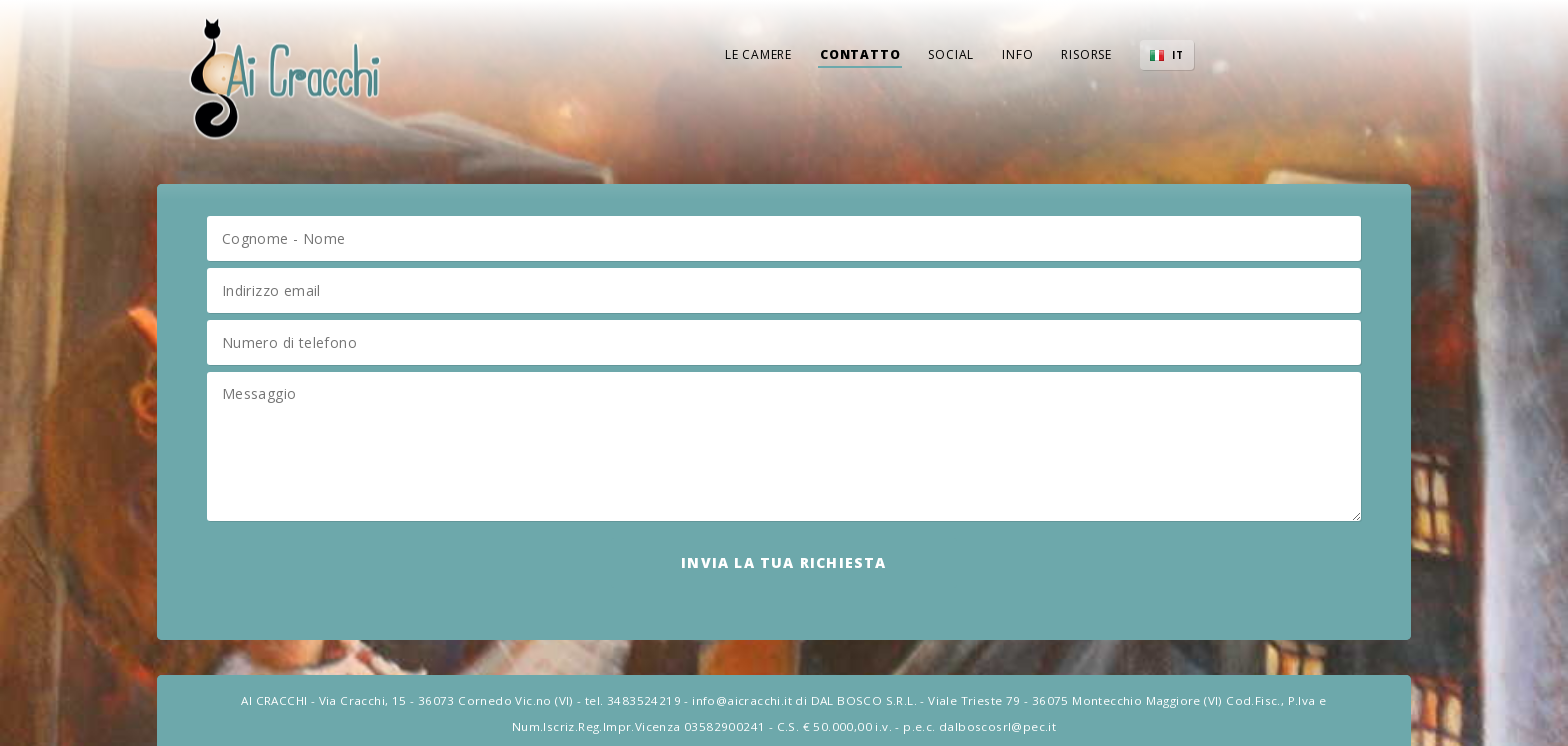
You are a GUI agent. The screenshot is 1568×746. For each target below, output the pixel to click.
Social (951, 54)
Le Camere (758, 54)
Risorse (1086, 54)
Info (1017, 54)
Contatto (860, 54)
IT (1178, 55)
